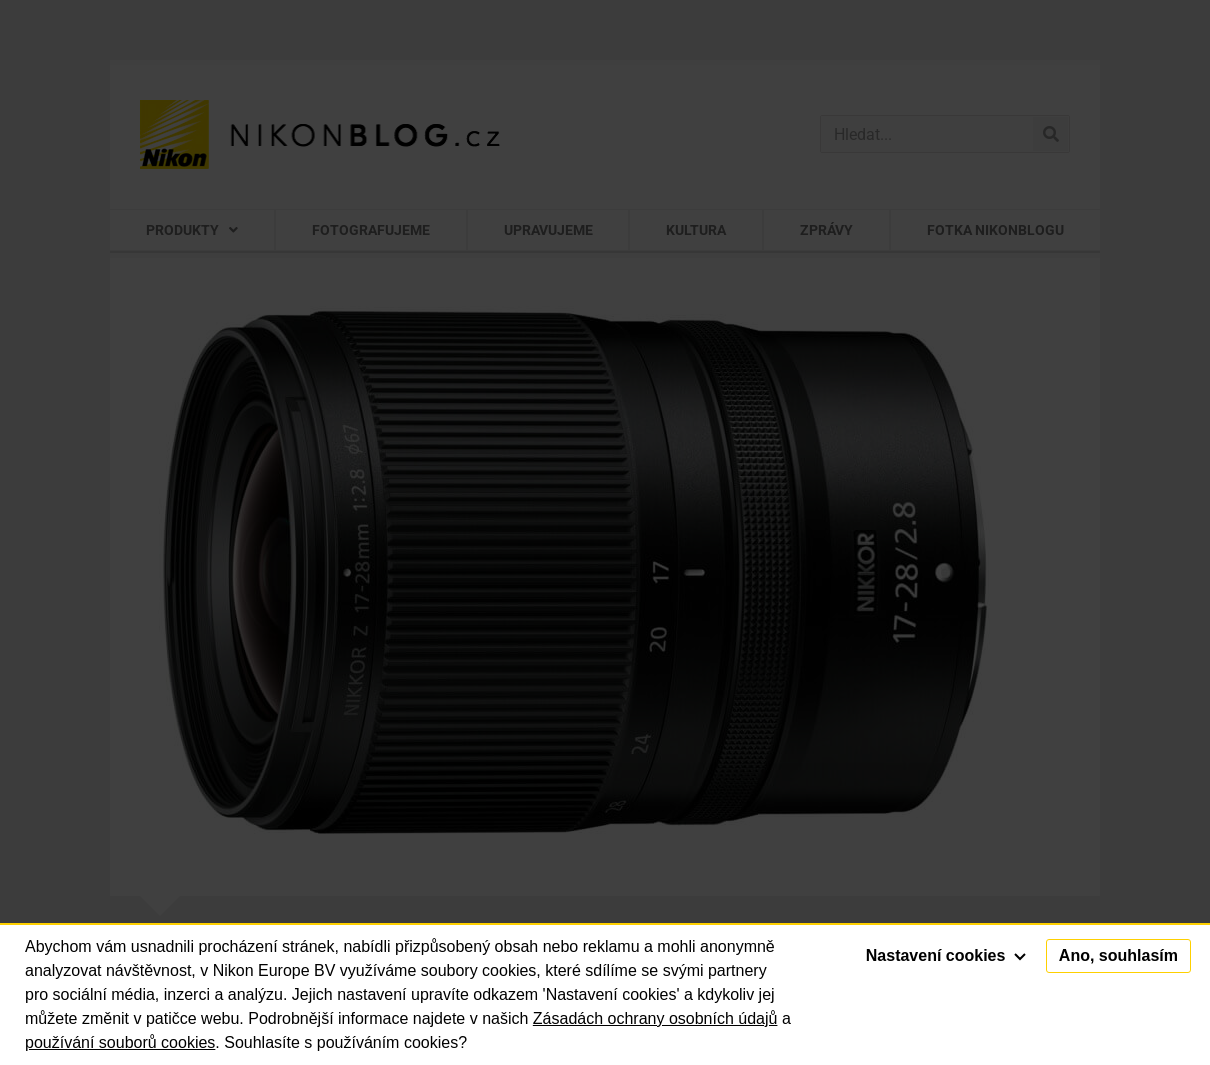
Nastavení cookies (946, 955)
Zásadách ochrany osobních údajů (655, 1018)
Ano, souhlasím (1118, 955)
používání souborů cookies (120, 1042)
